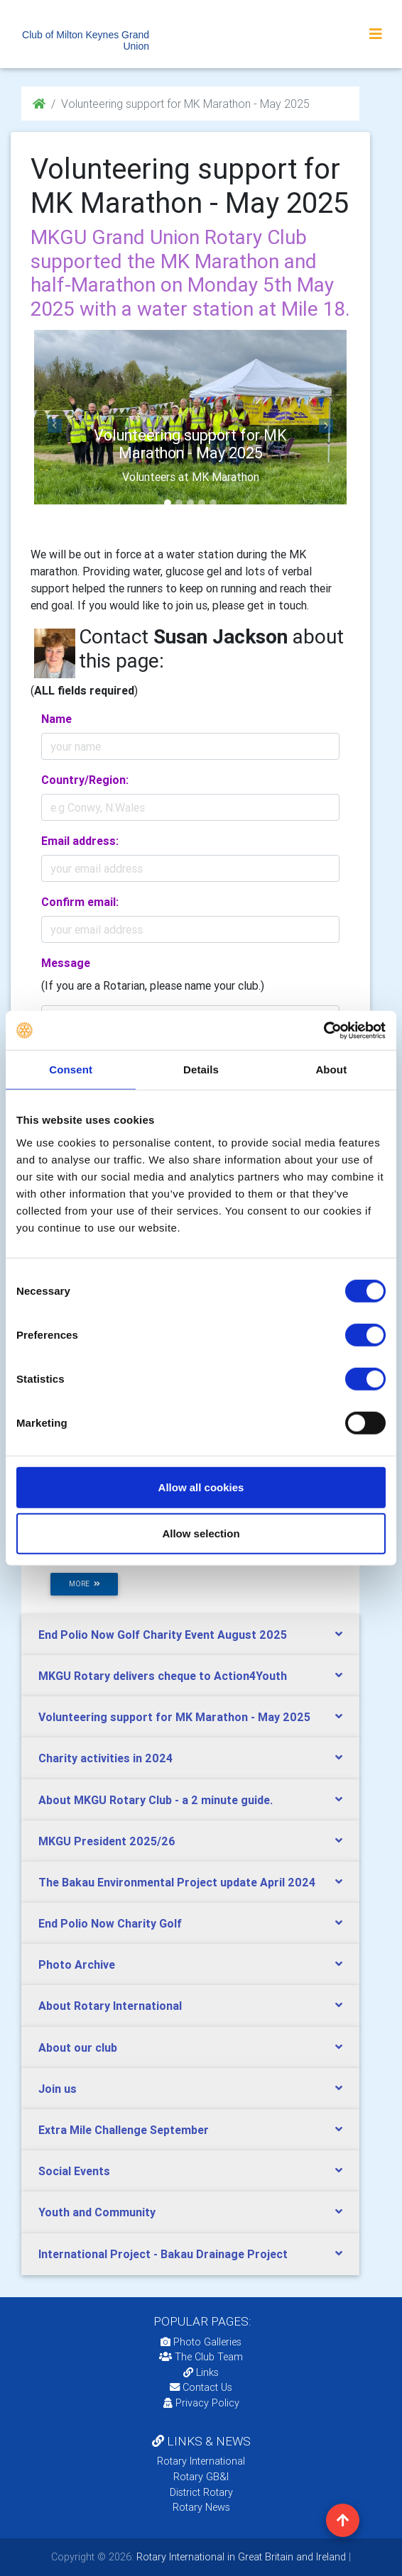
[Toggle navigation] (376, 34)
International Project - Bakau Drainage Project (163, 2254)
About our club (77, 2047)
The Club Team (201, 2356)
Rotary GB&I (201, 2476)
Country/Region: (85, 780)
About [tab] (331, 1069)
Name (56, 719)
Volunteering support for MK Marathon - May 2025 (174, 1717)
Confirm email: (80, 902)
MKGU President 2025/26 (106, 1841)
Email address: (80, 841)
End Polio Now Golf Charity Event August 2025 (162, 1634)
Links (201, 2372)
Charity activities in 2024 (105, 1758)
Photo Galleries (201, 2341)
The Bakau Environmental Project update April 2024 (176, 1882)
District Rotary (201, 2492)
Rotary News (201, 2507)
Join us (57, 2089)
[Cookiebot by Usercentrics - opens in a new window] (323, 1030)
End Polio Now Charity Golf (110, 1923)
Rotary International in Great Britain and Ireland (240, 2556)
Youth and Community (97, 2212)
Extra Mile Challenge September (123, 2130)
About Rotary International (110, 2006)
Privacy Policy (201, 2403)
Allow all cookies (201, 1487)
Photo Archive (76, 1964)
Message (65, 963)
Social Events (74, 2171)
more (84, 1583)
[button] (55, 425)
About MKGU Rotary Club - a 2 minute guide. (155, 1800)
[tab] (190, 1635)
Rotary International (201, 2461)
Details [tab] (201, 1069)
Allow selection (200, 1533)
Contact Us (201, 2387)
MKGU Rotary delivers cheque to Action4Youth (162, 1676)
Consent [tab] (70, 1069)
